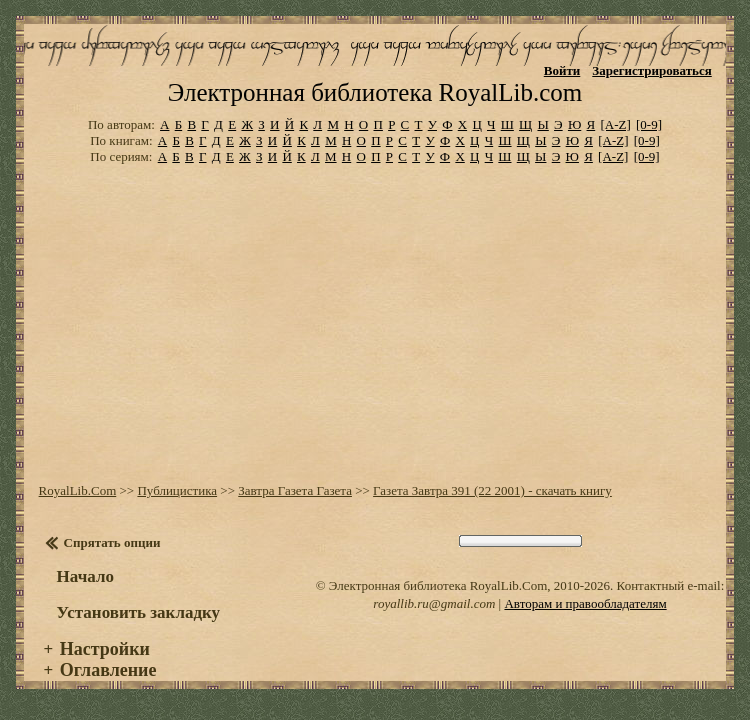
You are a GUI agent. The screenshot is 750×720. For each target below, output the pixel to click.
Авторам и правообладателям (585, 603)
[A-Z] (615, 124)
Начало (85, 576)
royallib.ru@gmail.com (434, 603)
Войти (562, 70)
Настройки (105, 649)
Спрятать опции (112, 542)
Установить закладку (139, 612)
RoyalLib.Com (78, 490)
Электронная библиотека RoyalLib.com (375, 92)
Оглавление (108, 670)
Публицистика (177, 490)
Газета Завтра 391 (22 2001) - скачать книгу (492, 490)
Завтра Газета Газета (295, 490)
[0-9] (649, 124)
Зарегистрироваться (651, 70)
